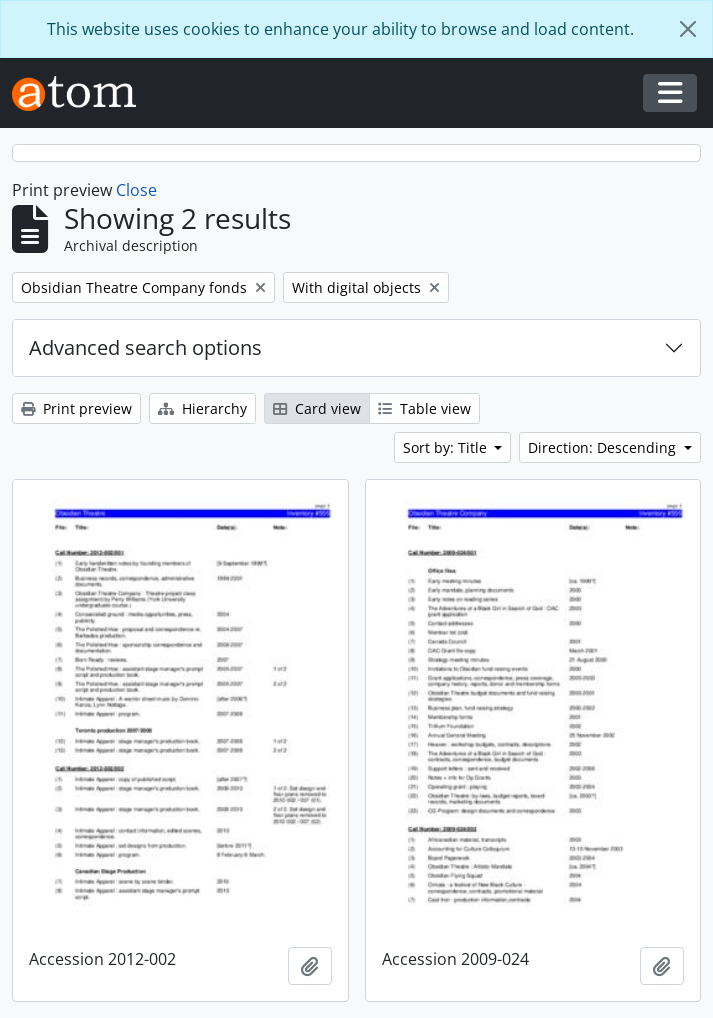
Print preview (76, 408)
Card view (317, 408)
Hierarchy (202, 408)
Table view (424, 408)
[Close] (688, 29)
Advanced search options (145, 347)
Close (136, 190)
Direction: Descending (604, 447)
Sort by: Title (447, 447)
